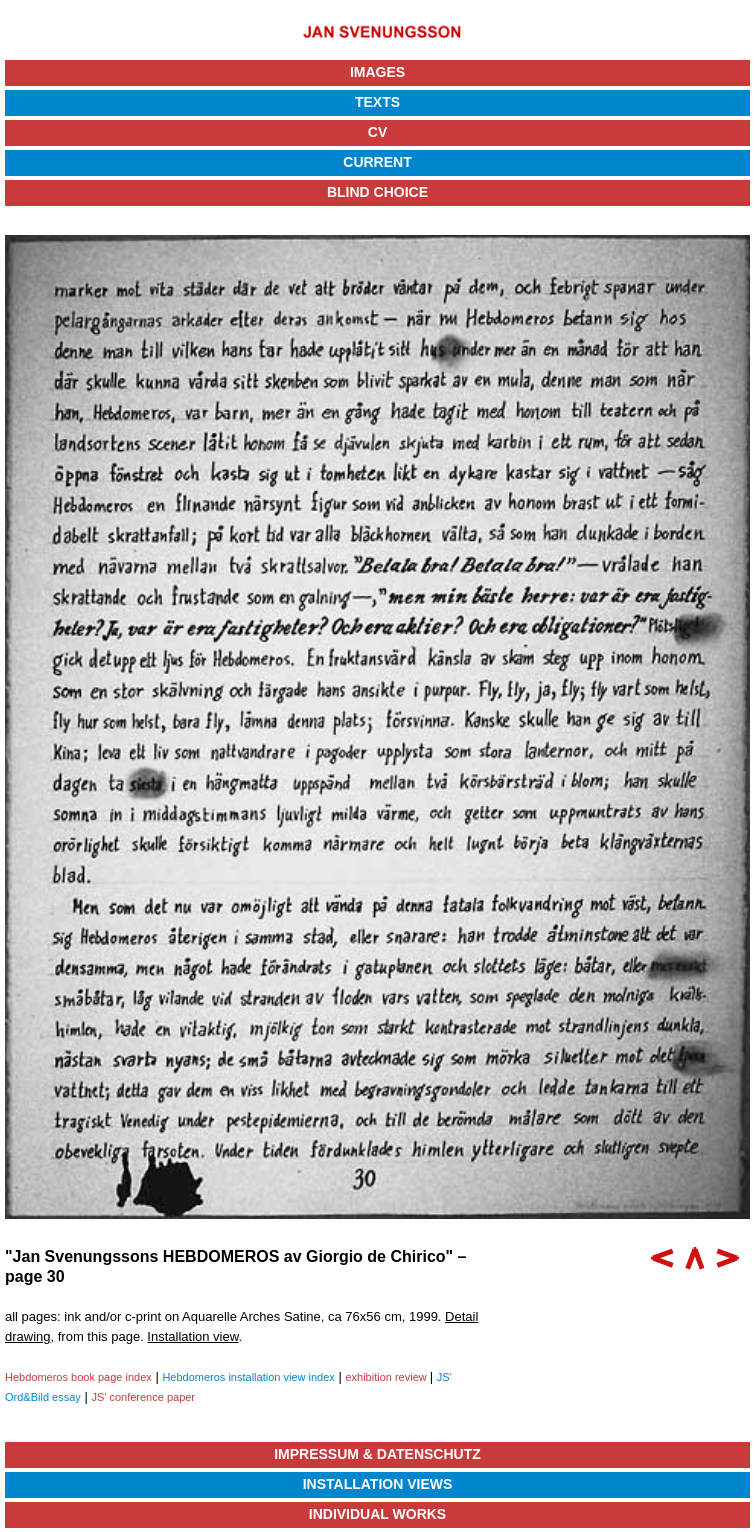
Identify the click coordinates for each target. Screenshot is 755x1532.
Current (377, 162)
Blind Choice (377, 192)
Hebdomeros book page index (78, 1377)
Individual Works (377, 1514)
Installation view (192, 1336)
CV (377, 132)
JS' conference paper (143, 1397)
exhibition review (387, 1377)
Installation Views (378, 1484)
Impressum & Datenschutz (377, 1454)
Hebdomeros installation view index (248, 1377)
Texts (377, 102)
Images (377, 72)
